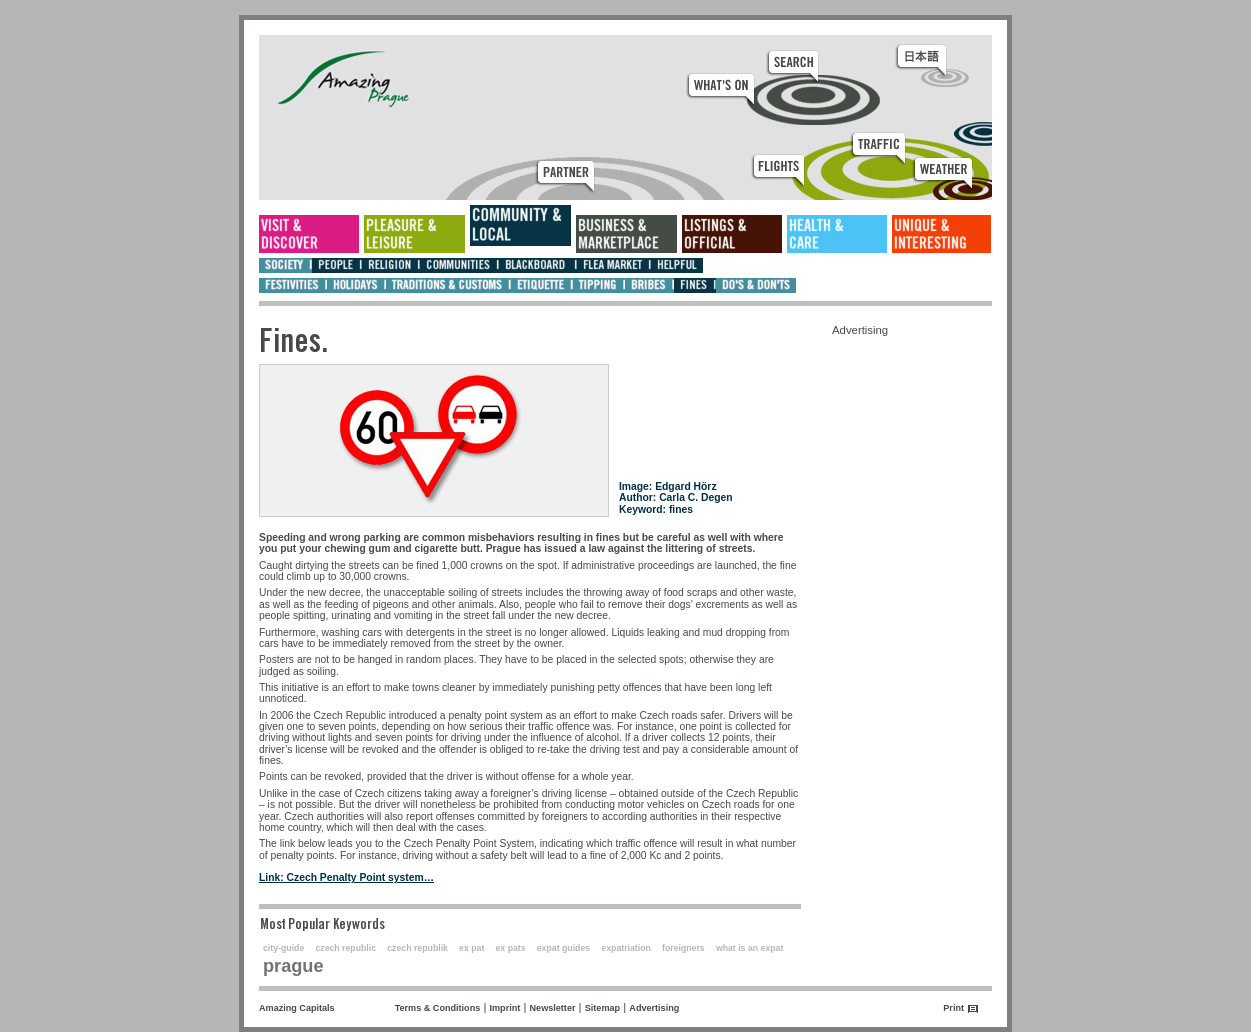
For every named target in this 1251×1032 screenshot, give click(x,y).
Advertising (654, 1008)
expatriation (626, 948)
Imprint (505, 1008)
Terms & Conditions (438, 1008)
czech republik (417, 948)
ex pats (511, 948)
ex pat (471, 948)
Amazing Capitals (297, 1008)
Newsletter (553, 1008)
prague (293, 966)
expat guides (563, 948)
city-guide (283, 948)
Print (953, 1008)
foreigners (683, 948)
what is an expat (749, 948)
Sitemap (602, 1008)
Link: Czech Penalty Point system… (346, 877)
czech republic (345, 948)
